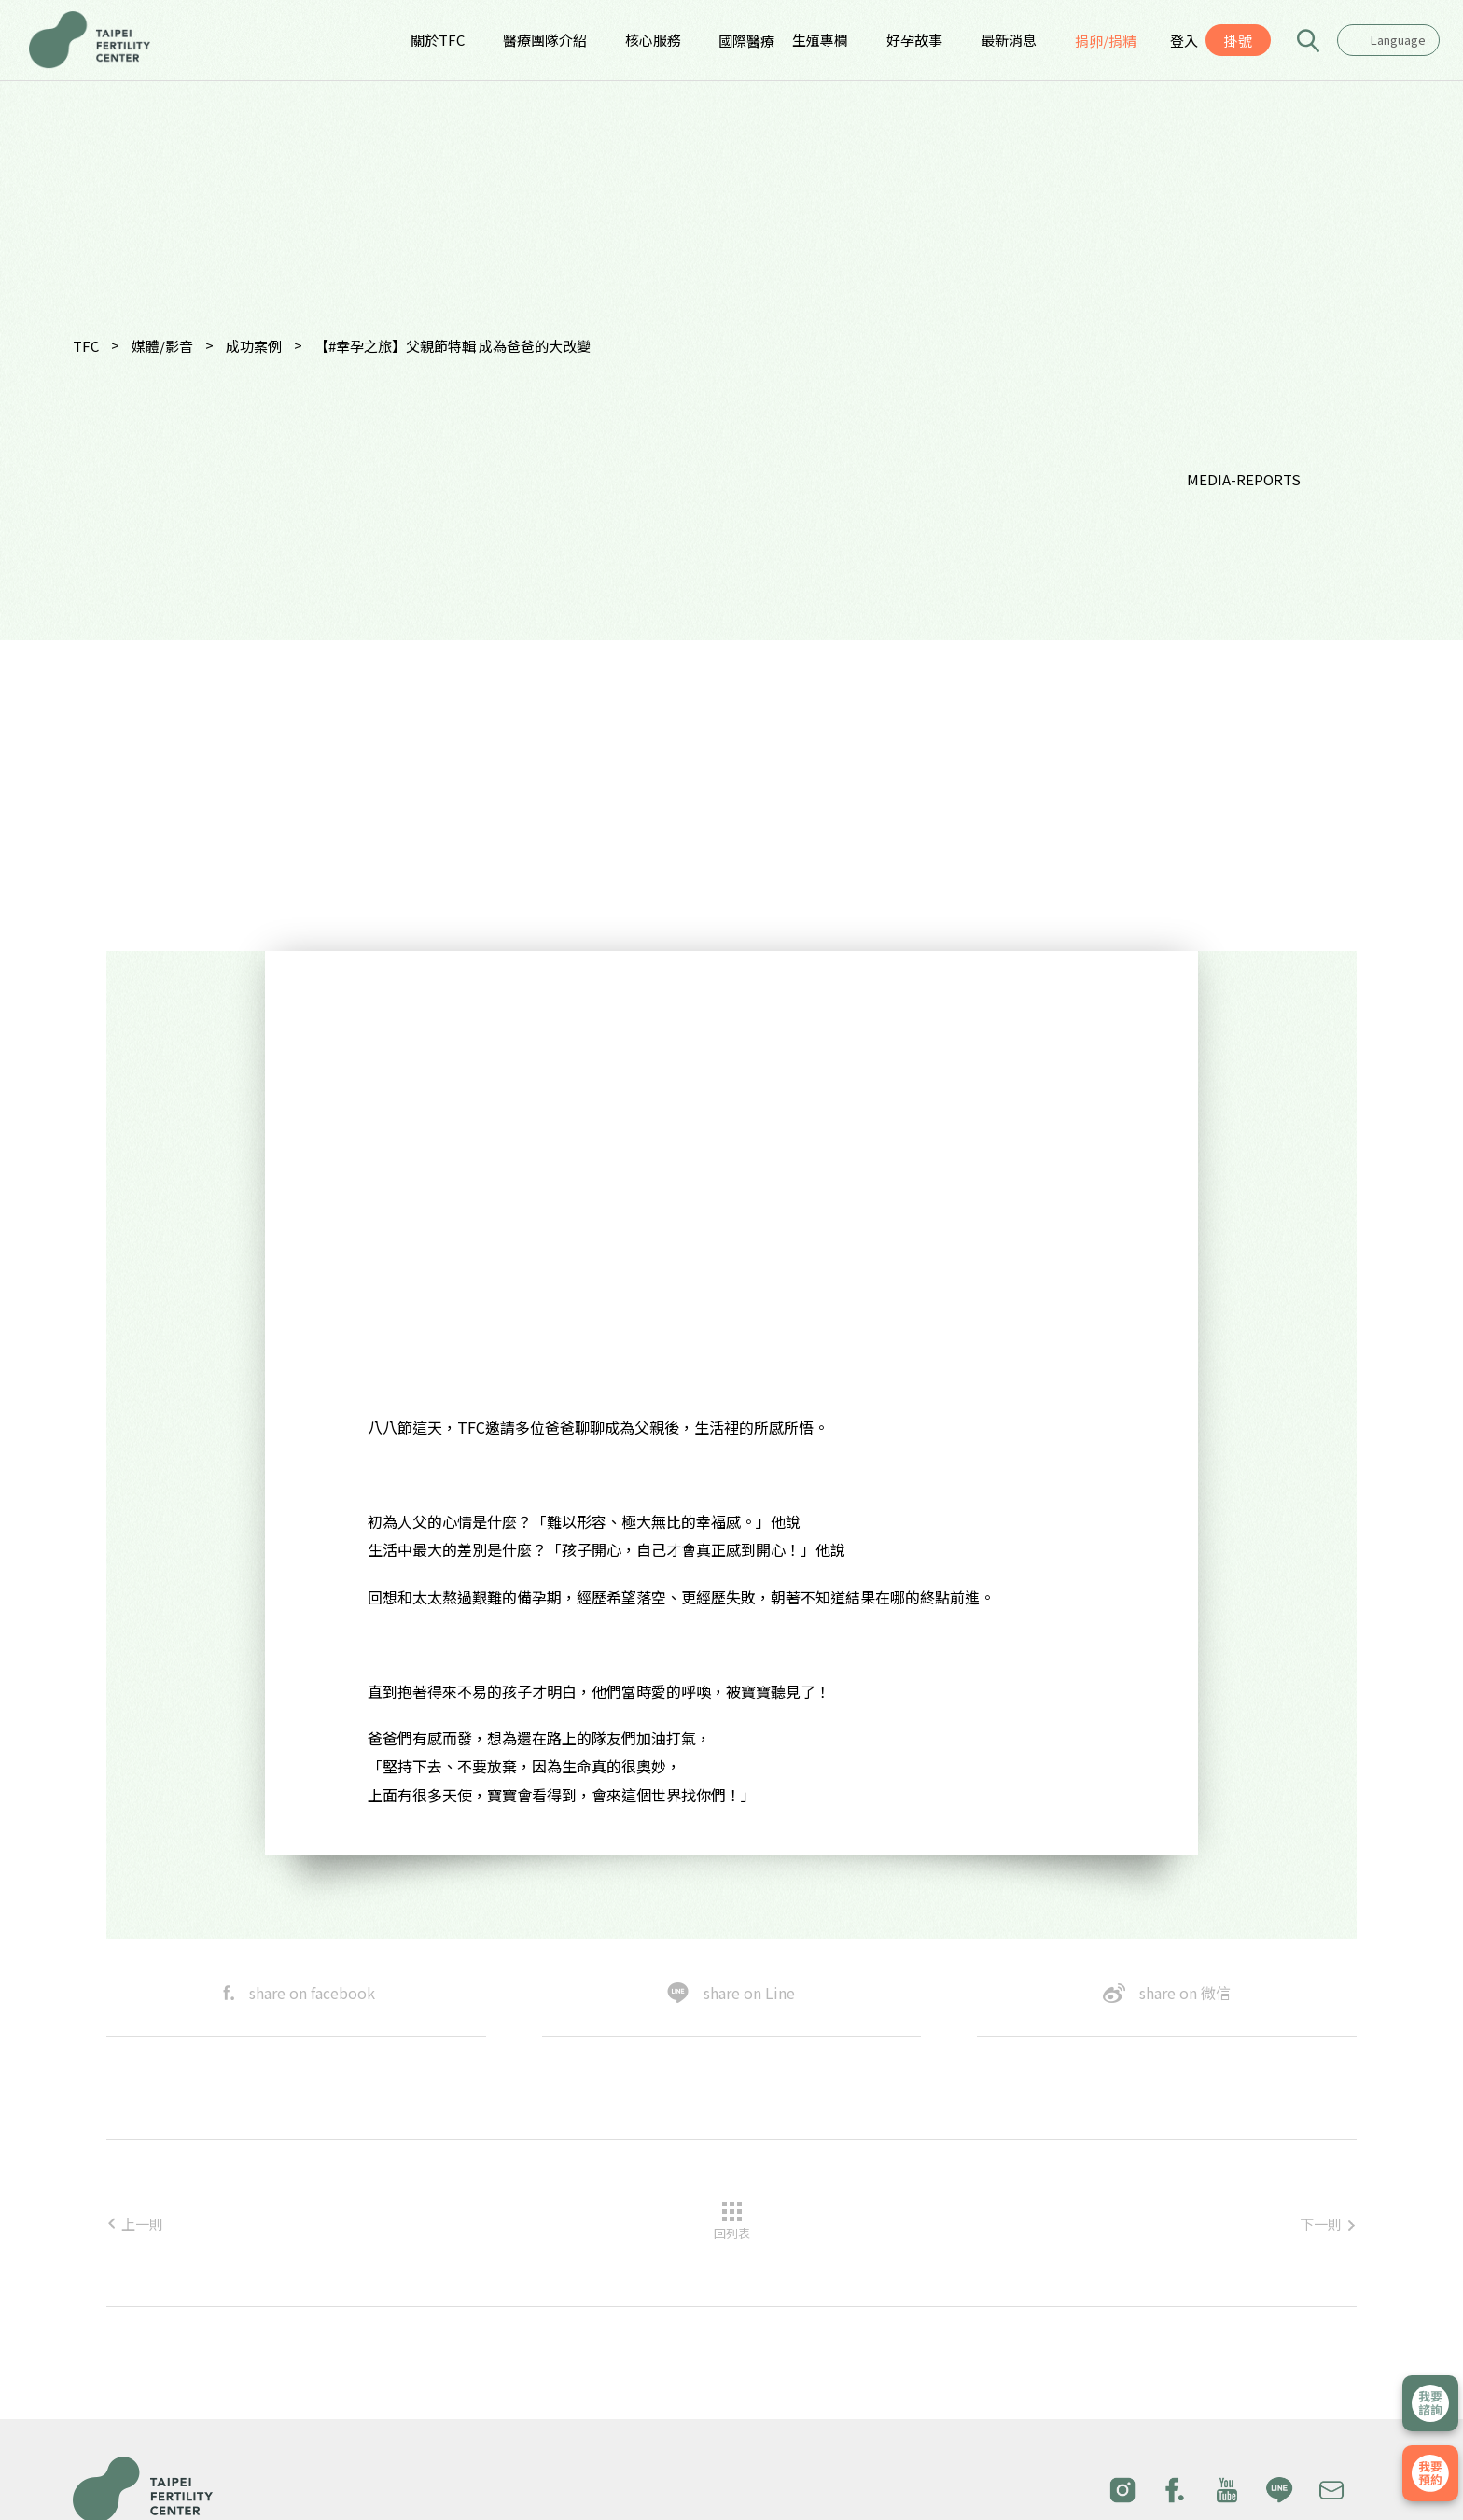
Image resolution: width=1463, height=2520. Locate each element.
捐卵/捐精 (1105, 40)
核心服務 (653, 39)
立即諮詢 (1430, 2403)
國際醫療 (746, 40)
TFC (86, 346)
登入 (1184, 40)
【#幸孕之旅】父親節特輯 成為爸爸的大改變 (452, 346)
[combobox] (1388, 40)
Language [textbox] (1398, 40)
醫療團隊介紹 (545, 39)
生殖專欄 (820, 39)
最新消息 (1009, 39)
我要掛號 (1430, 2473)
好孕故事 (914, 39)
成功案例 (254, 346)
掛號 (1238, 40)
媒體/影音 (162, 346)
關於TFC (438, 39)
